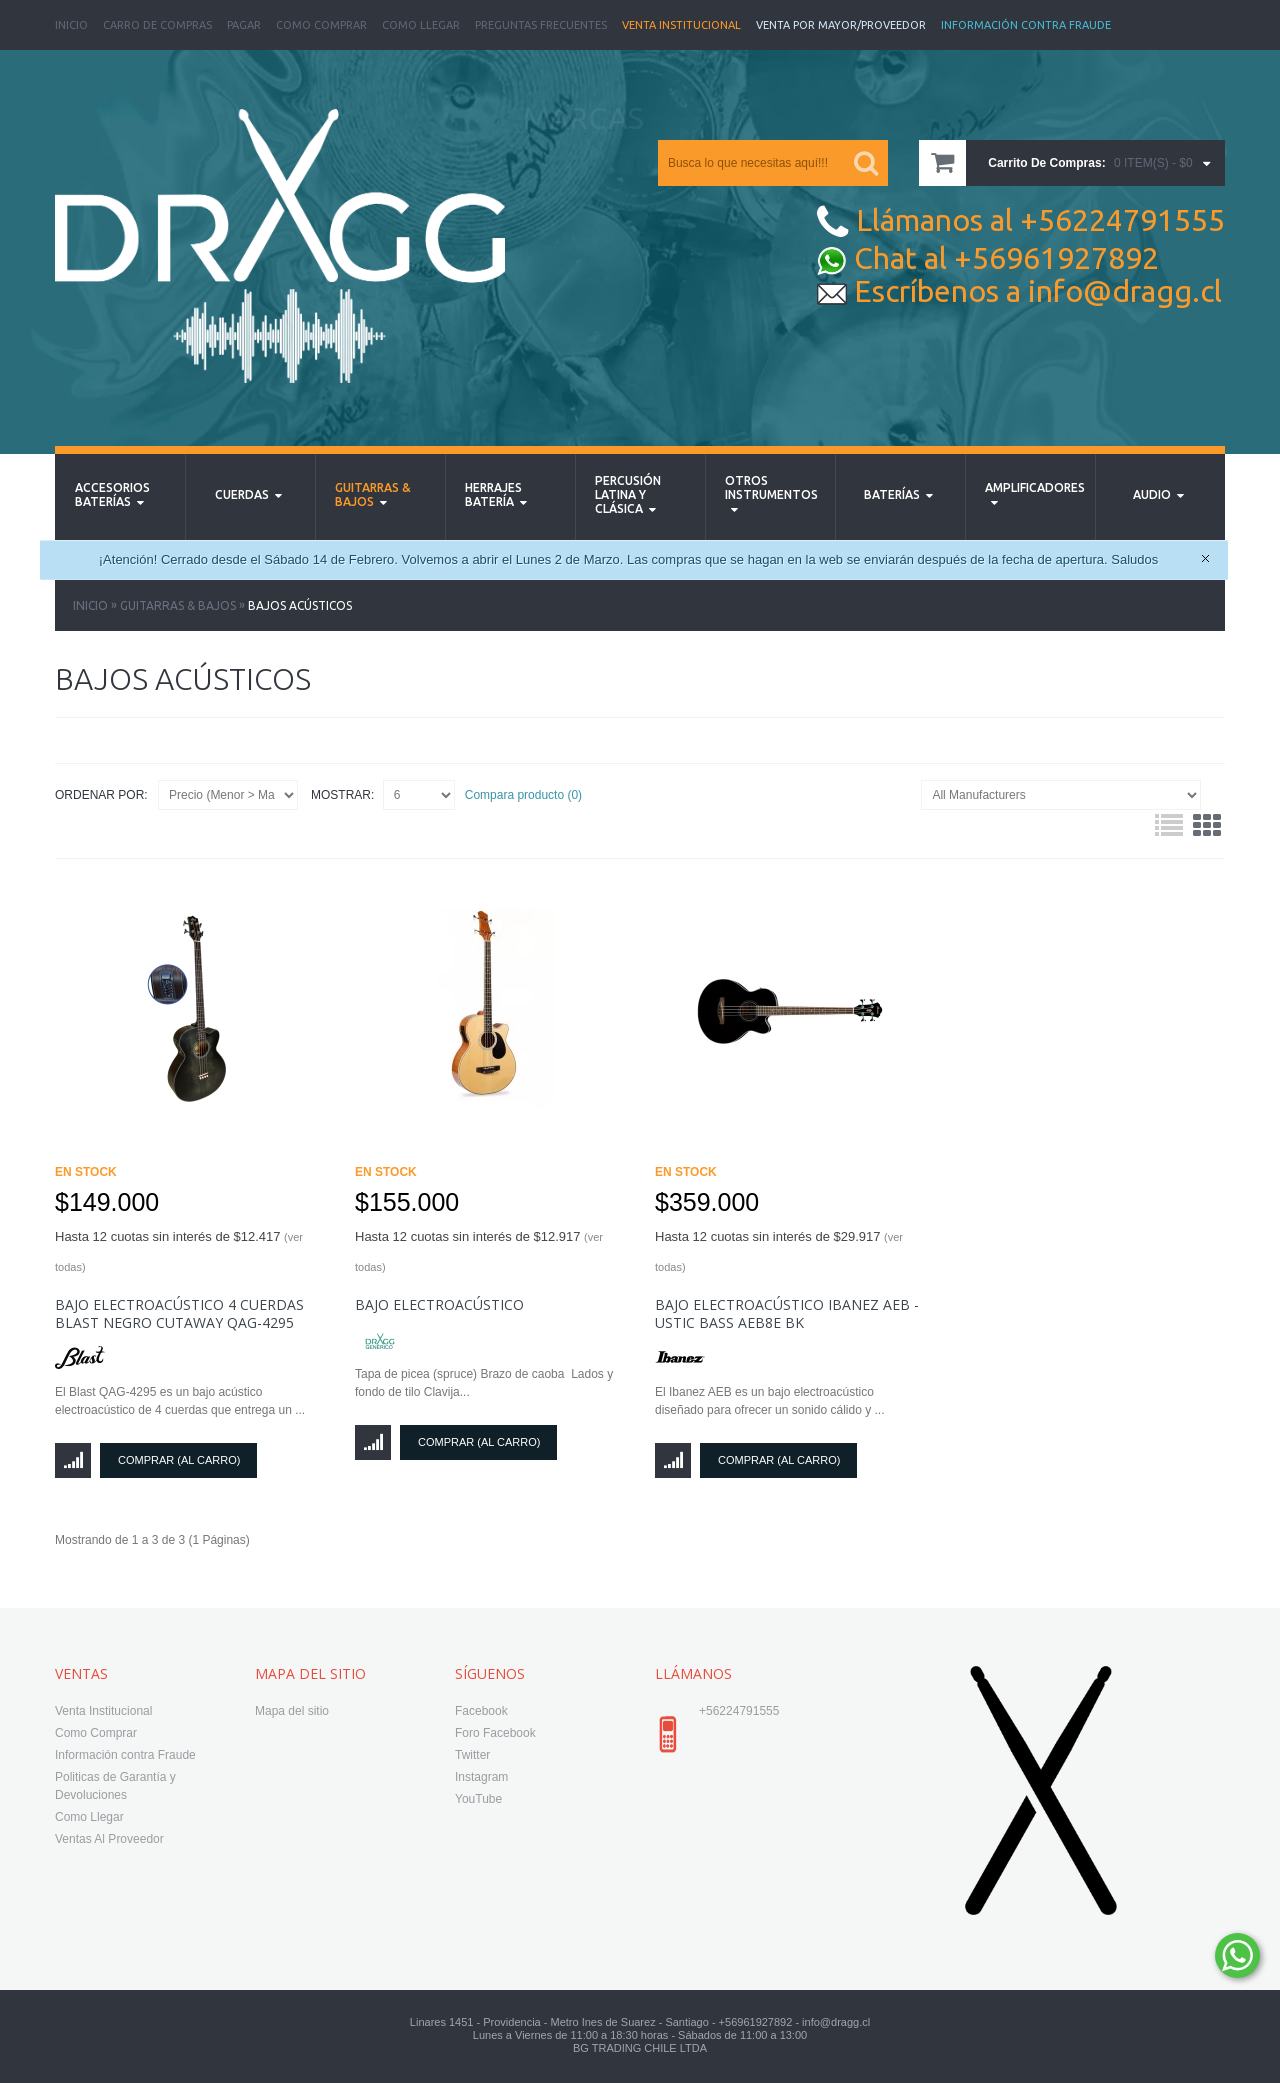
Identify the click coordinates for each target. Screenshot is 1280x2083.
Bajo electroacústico (439, 1304)
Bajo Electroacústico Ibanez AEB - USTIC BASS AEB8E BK (787, 1313)
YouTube (478, 1799)
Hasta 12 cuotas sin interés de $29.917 (779, 1251)
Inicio (71, 25)
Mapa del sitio (292, 1711)
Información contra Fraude (125, 1755)
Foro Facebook (495, 1733)
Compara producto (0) (523, 795)
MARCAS (583, 118)
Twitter (472, 1755)
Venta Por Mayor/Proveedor (841, 25)
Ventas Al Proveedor (109, 1839)
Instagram (481, 1777)
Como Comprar (321, 25)
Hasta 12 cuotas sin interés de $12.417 (179, 1251)
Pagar (244, 25)
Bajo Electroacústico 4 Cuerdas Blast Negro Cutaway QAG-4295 (179, 1313)
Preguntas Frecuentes (541, 25)
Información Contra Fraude (1026, 25)
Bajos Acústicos (300, 605)
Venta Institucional (681, 25)
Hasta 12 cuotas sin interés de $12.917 (479, 1251)
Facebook (481, 1711)
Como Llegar (421, 25)
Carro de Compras (157, 25)
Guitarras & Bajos (178, 605)
